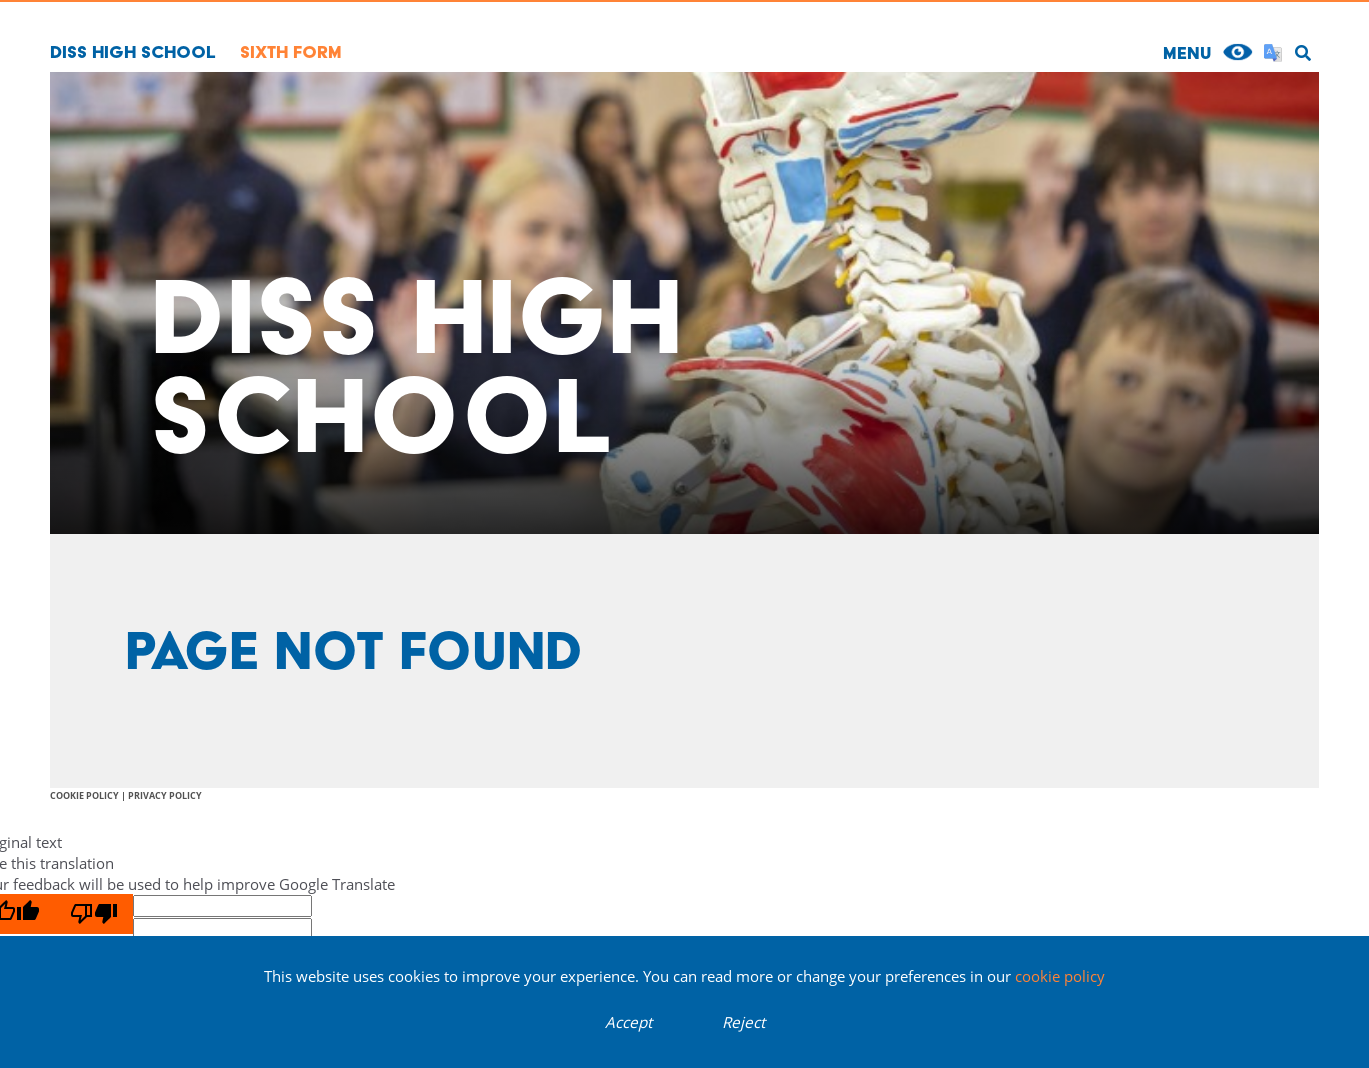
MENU (1187, 52)
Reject (743, 1022)
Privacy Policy (165, 795)
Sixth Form (291, 51)
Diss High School (133, 51)
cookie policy (1060, 976)
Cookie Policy (84, 795)
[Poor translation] (94, 914)
